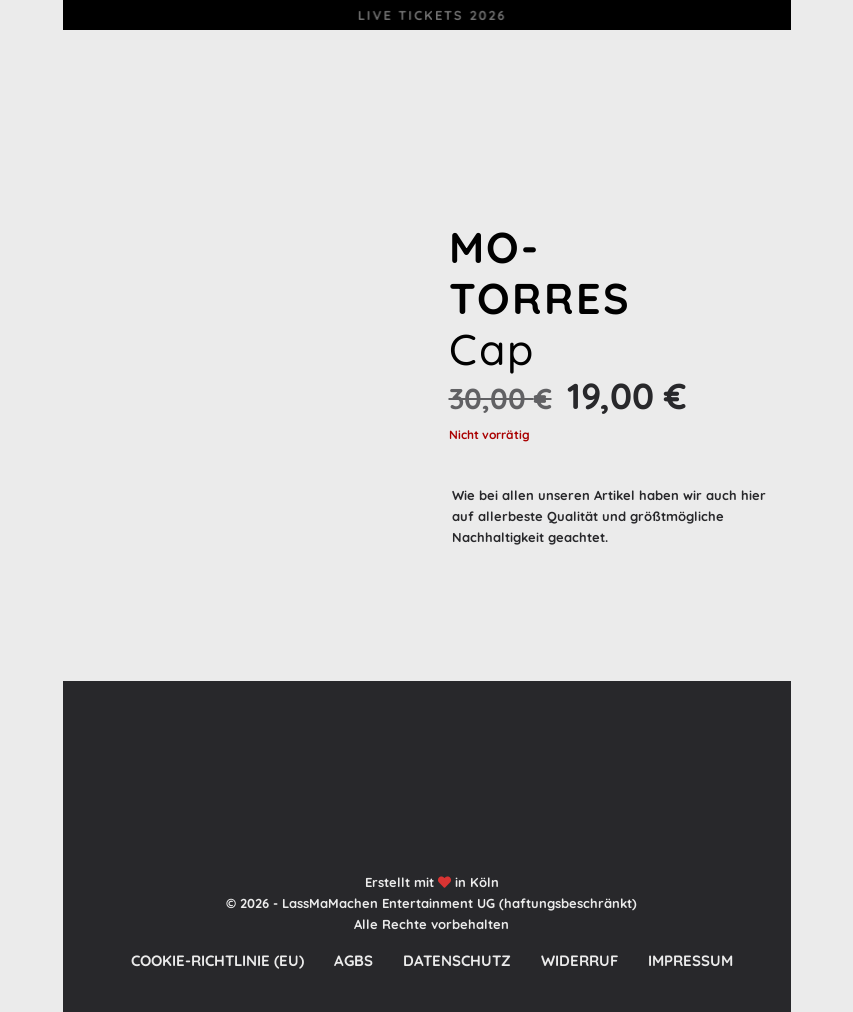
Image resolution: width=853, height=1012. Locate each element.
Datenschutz (457, 960)
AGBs (353, 960)
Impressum (690, 960)
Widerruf (579, 960)
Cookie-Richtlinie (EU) (217, 960)
